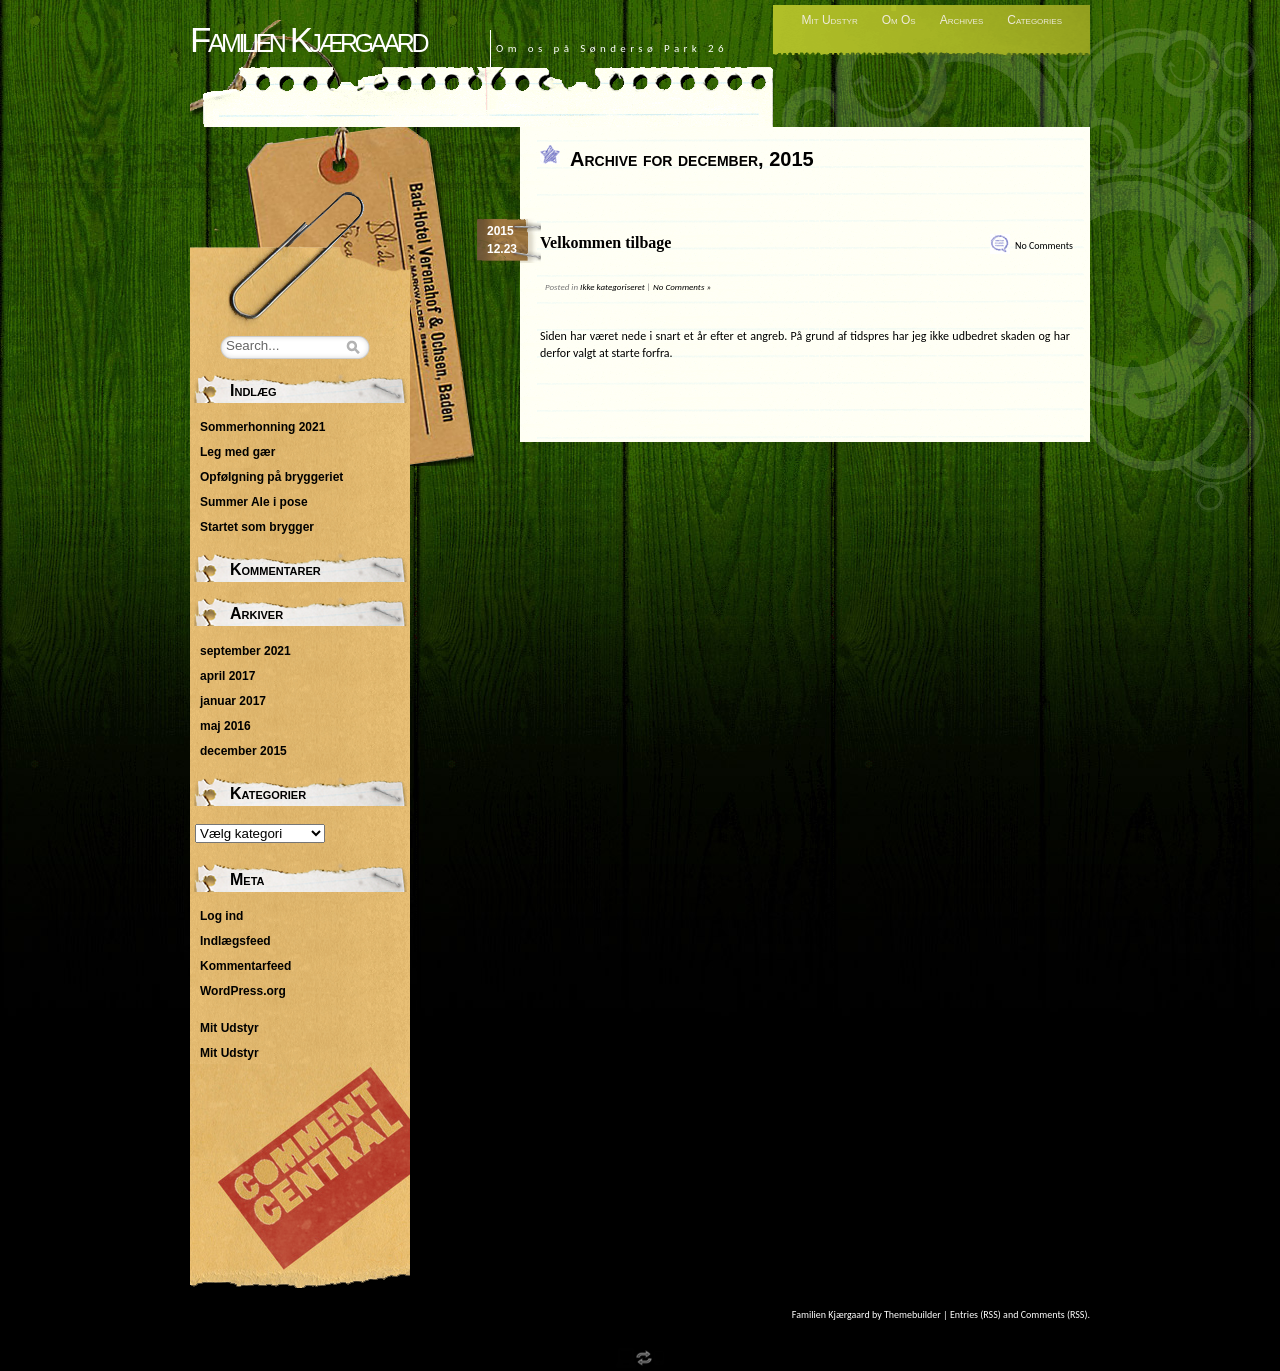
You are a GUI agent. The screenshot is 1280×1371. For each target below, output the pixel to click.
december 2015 (243, 751)
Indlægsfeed (235, 941)
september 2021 (245, 651)
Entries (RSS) (975, 1314)
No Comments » (682, 286)
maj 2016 (225, 726)
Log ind (221, 916)
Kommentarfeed (245, 966)
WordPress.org (243, 991)
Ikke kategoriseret (612, 286)
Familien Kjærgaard (308, 39)
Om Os (899, 20)
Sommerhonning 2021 (262, 427)
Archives (962, 20)
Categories (1034, 20)
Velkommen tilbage (605, 242)
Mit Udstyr (829, 20)
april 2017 (227, 676)
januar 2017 (233, 701)
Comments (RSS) (1054, 1314)
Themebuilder (912, 1314)
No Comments (1044, 245)
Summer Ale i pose (254, 502)
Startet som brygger (257, 527)
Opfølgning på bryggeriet (271, 477)
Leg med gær (237, 452)
